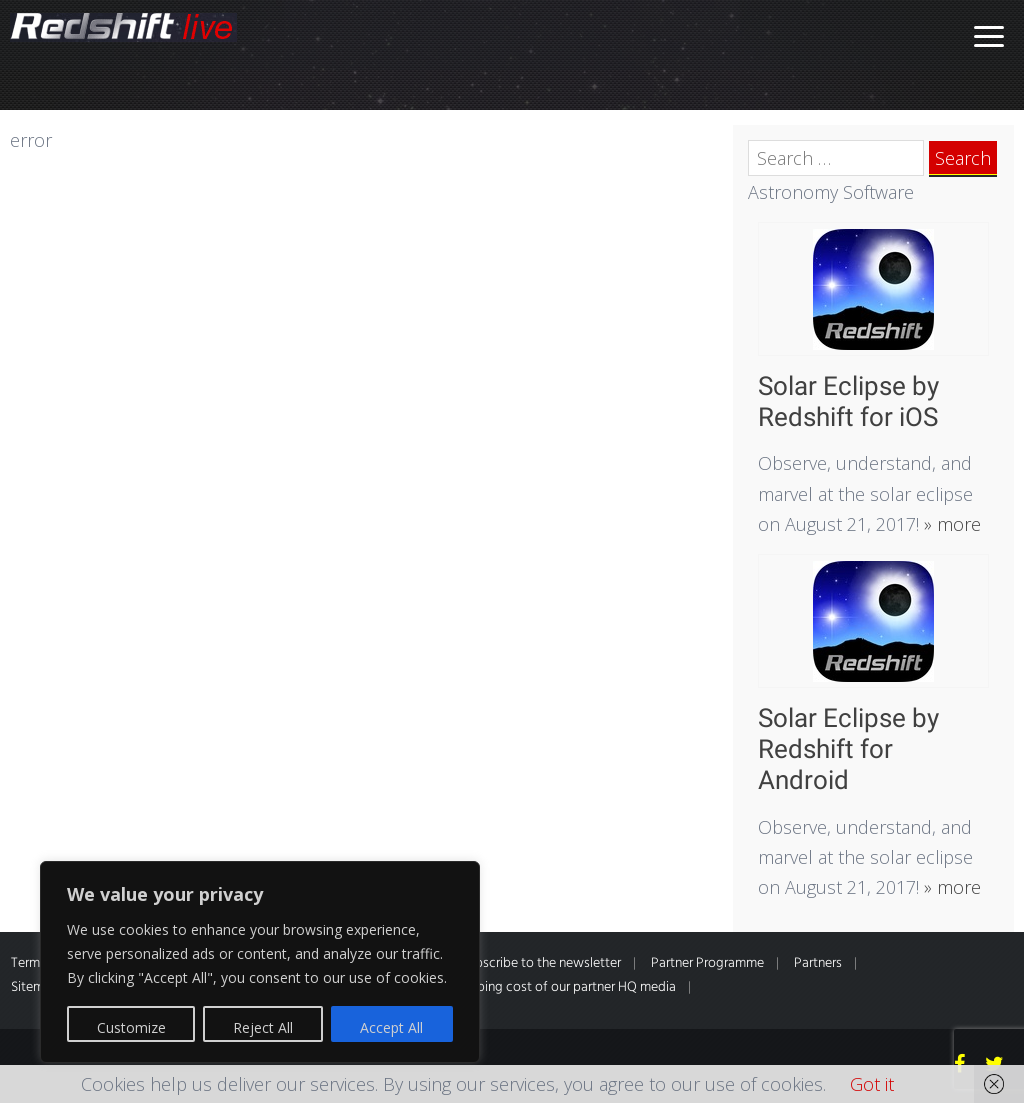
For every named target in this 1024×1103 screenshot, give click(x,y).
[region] (260, 962)
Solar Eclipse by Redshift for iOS (848, 401)
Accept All (391, 1027)
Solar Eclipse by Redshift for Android (848, 749)
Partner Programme (707, 963)
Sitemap (35, 987)
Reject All (263, 1027)
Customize (131, 1027)
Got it (872, 1084)
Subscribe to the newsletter (541, 963)
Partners (818, 963)
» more (950, 524)
